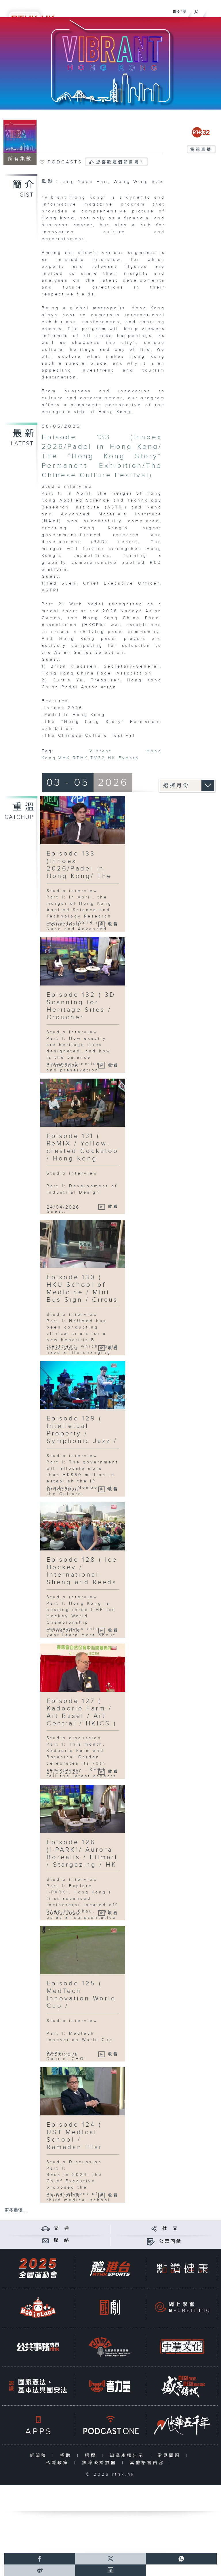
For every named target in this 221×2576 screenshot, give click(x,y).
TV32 (98, 758)
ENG (176, 12)
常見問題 (170, 2455)
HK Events (123, 758)
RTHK (80, 758)
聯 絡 (62, 2240)
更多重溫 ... (15, 2210)
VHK (64, 758)
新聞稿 (39, 2455)
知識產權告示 (128, 2455)
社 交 (170, 2228)
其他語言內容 (148, 2462)
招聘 (67, 2455)
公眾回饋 (170, 2242)
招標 (92, 2455)
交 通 (62, 2228)
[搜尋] (196, 10)
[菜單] (213, 10)
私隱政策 (58, 2462)
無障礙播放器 (100, 2462)
